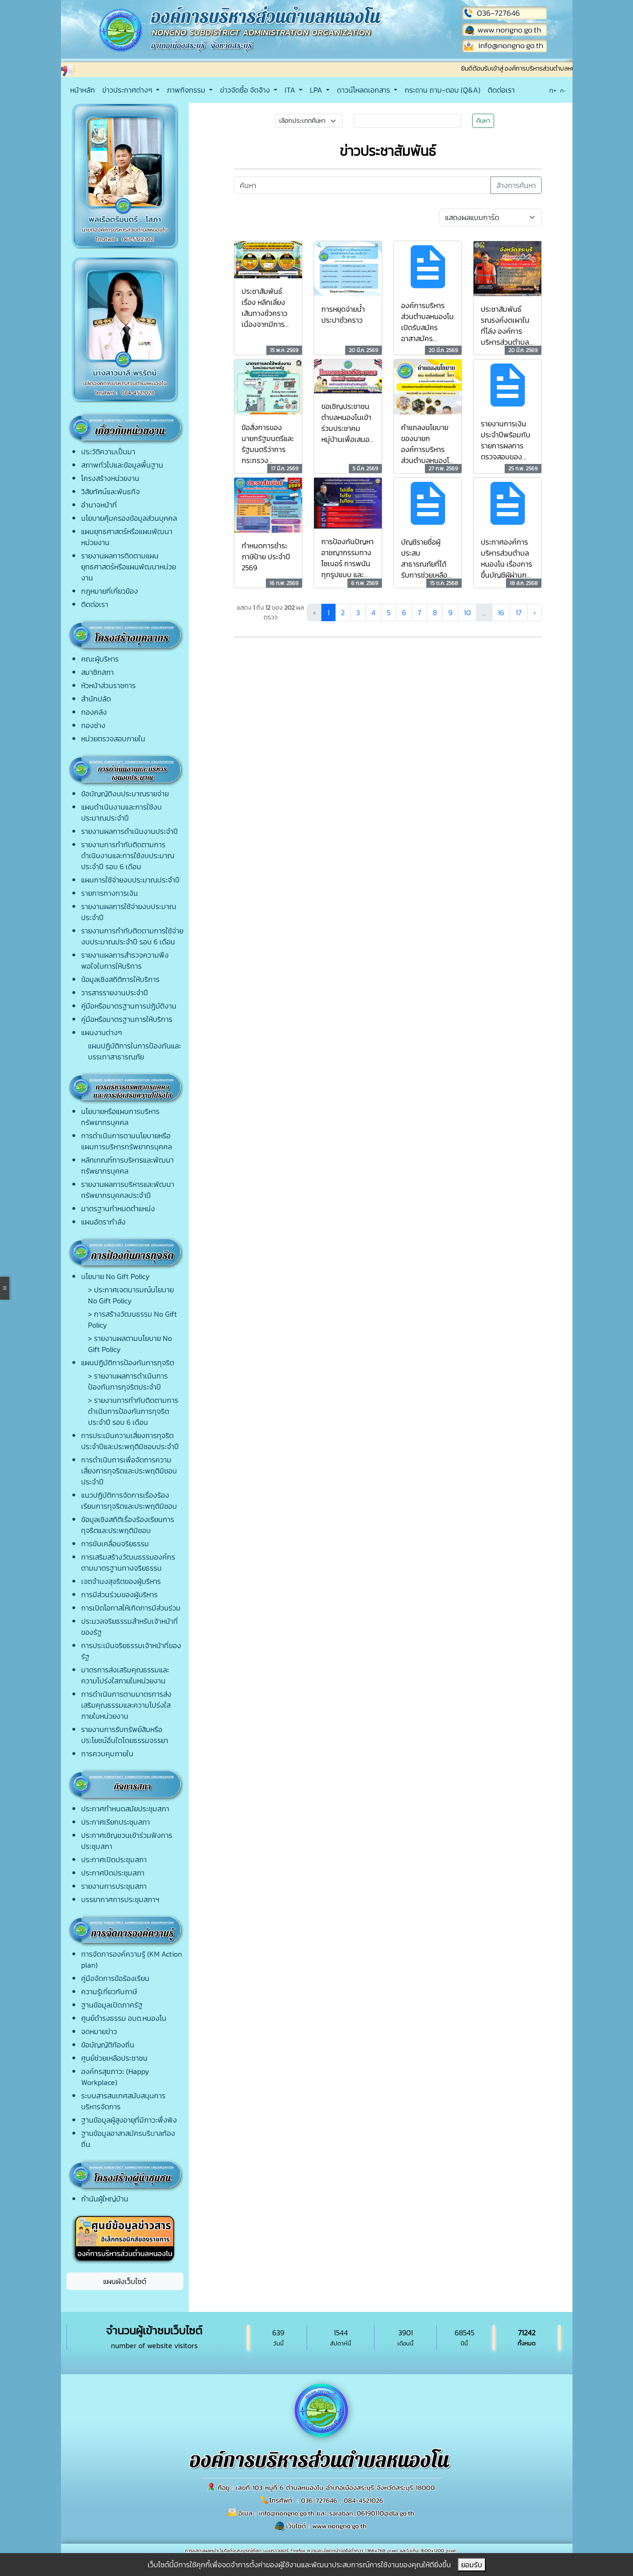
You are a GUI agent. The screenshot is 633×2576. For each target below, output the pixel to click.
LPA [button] (317, 89)
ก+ (552, 90)
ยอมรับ (471, 2564)
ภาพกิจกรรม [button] (187, 89)
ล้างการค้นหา (516, 185)
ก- (563, 91)
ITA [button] (291, 89)
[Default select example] (490, 217)
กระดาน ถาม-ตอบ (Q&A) (442, 89)
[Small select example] (309, 121)
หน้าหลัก (82, 89)
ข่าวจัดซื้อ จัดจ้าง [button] (246, 89)
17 (519, 612)
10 (467, 612)
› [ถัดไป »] (534, 612)
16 (501, 612)
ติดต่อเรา (501, 89)
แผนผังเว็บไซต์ (124, 2281)
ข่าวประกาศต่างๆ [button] (128, 89)
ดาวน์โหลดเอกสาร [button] (364, 89)
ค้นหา (483, 121)
